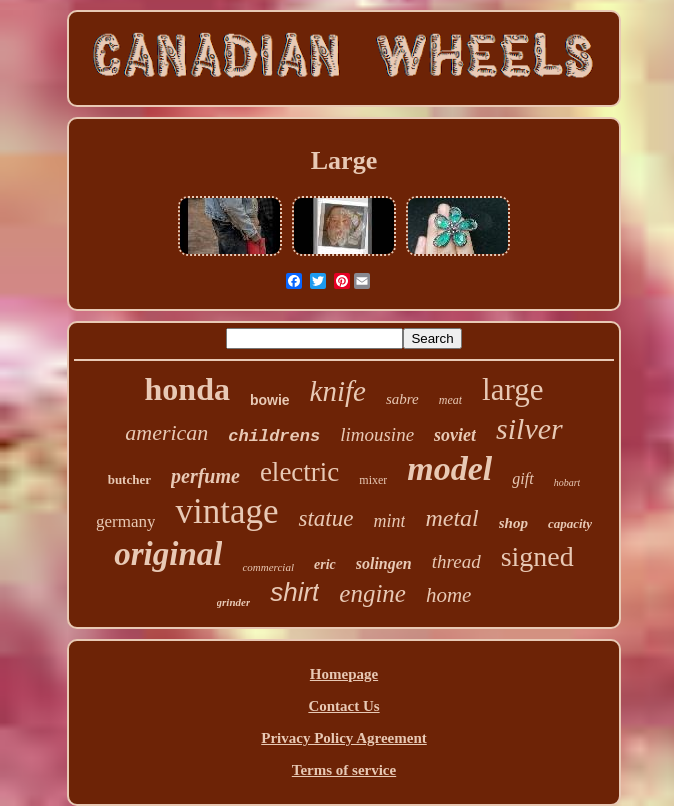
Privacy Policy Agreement (344, 738)
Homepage (344, 674)
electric (299, 472)
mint (389, 521)
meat (450, 400)
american (166, 432)
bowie (270, 400)
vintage (226, 511)
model (449, 468)
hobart (567, 482)
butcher (129, 479)
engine (372, 593)
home (449, 595)
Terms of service (344, 770)
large (512, 389)
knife (338, 391)
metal (451, 518)
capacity (570, 523)
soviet (455, 435)
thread (456, 561)
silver (529, 428)
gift (522, 478)
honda (187, 389)
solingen (384, 563)
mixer (373, 480)
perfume (205, 476)
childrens (274, 436)
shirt (294, 592)
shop (513, 523)
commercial (268, 567)
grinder (234, 602)
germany (125, 521)
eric (325, 564)
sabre (402, 399)
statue (325, 518)
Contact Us (343, 706)
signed (537, 556)
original (168, 554)
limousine (377, 434)
